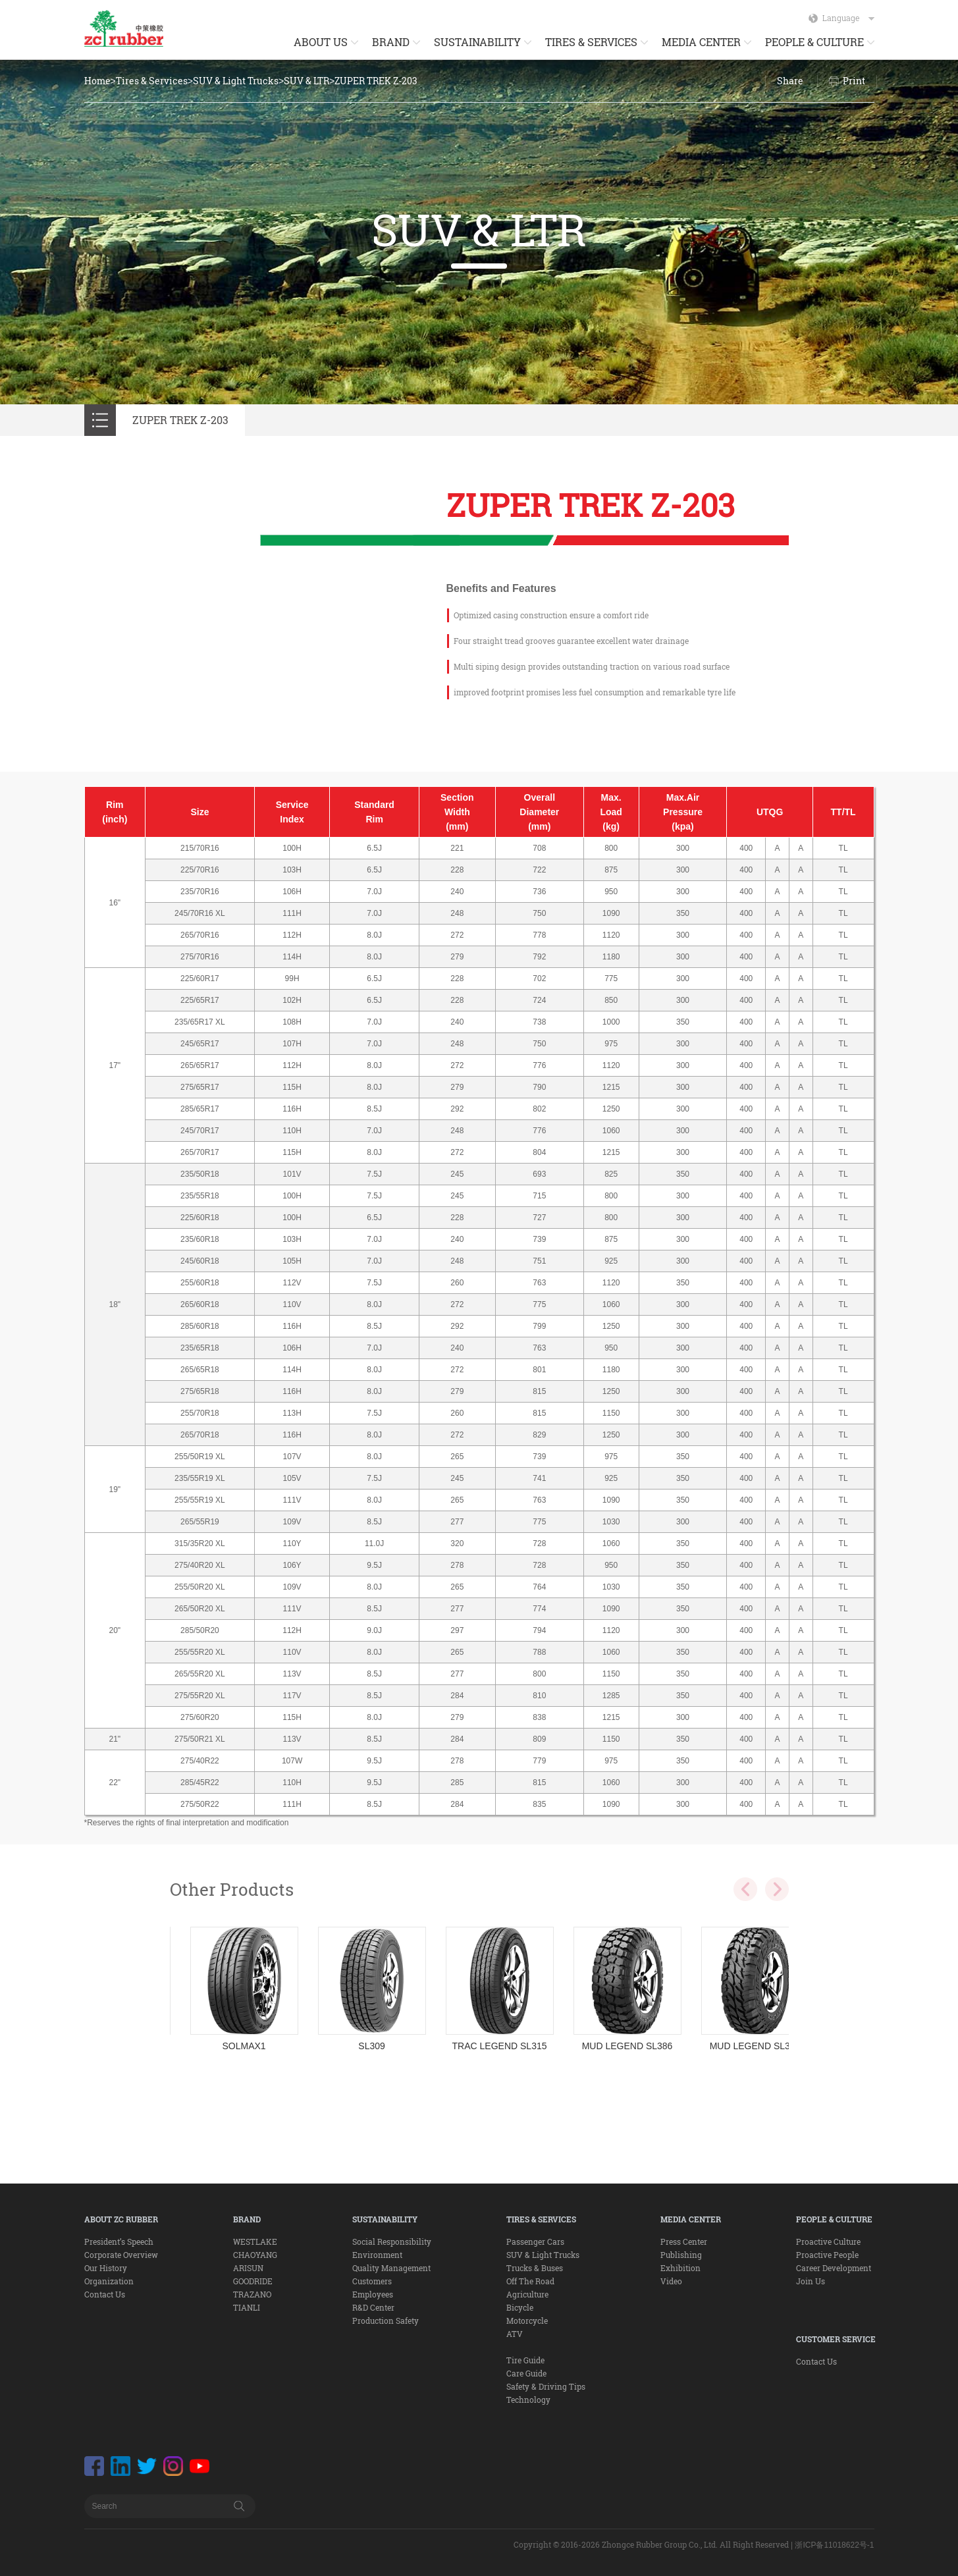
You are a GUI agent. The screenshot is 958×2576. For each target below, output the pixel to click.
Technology (528, 2399)
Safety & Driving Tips (545, 2386)
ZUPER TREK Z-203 (375, 80)
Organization (109, 2281)
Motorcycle (527, 2320)
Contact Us (104, 2294)
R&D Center (373, 2307)
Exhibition (680, 2268)
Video (671, 2281)
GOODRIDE (253, 2281)
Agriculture (527, 2294)
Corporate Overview (121, 2254)
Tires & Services (152, 80)
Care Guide (526, 2373)
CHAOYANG (255, 2254)
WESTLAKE (255, 2241)
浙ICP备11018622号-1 (834, 2545)
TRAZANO (252, 2294)
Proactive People (827, 2254)
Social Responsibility (391, 2241)
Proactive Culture (828, 2241)
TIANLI (246, 2307)
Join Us (810, 2281)
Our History (105, 2268)
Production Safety (385, 2320)
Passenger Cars (535, 2241)
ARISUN (248, 2268)
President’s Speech (118, 2241)
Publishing (681, 2254)
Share (790, 80)
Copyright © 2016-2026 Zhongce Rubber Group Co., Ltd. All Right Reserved (651, 2544)
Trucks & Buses (534, 2268)
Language (848, 18)
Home (97, 80)
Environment (377, 2254)
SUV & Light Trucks (236, 80)
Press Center (683, 2241)
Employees (372, 2294)
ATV (514, 2333)
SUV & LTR (306, 80)
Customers (372, 2281)
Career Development (833, 2268)
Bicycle (519, 2307)
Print (854, 80)
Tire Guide (525, 2360)
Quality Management (391, 2268)
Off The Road (530, 2281)
